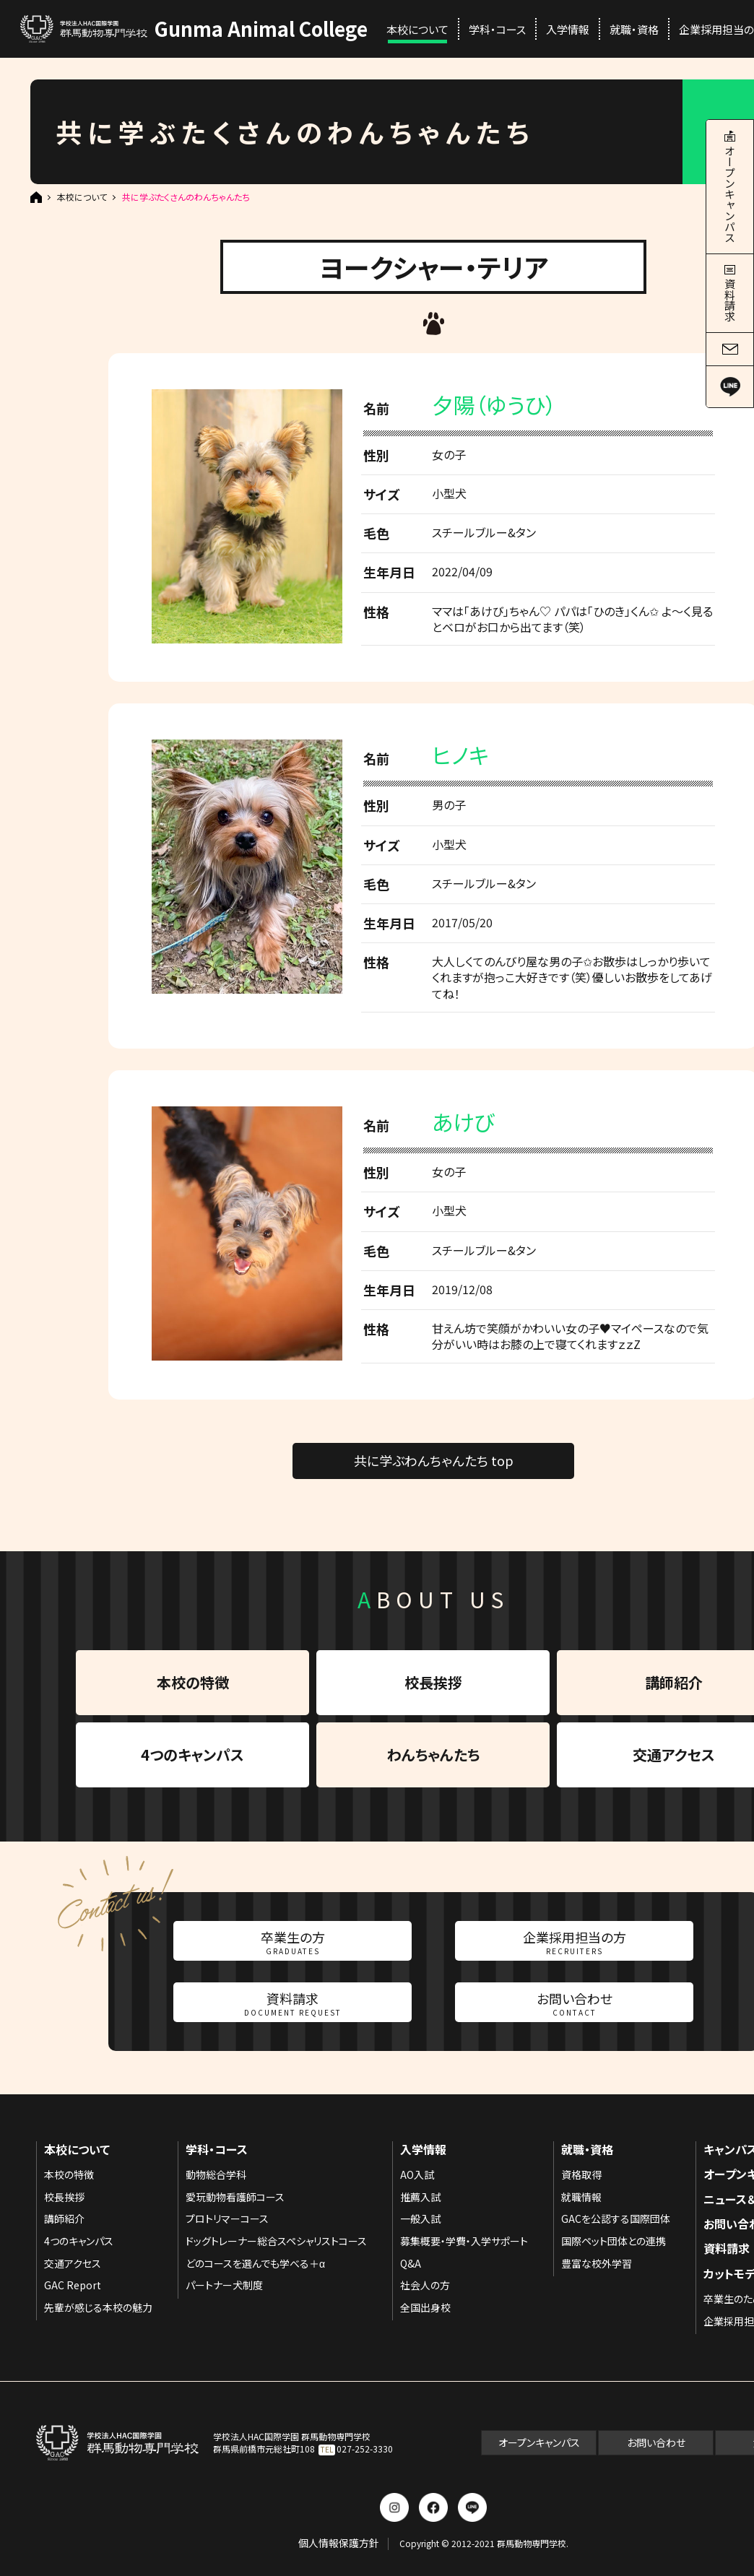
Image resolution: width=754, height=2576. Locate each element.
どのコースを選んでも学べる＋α (255, 2263)
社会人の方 (425, 2285)
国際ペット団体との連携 (613, 2241)
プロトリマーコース (227, 2218)
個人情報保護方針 (338, 2543)
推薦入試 (420, 2197)
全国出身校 (425, 2307)
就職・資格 (634, 29)
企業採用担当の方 (574, 1941)
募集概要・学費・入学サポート (464, 2241)
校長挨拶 (433, 1682)
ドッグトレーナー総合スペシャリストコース (276, 2241)
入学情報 (567, 29)
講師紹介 (64, 2218)
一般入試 (420, 2218)
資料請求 (293, 2003)
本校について (417, 29)
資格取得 (581, 2174)
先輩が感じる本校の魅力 (98, 2307)
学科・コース (497, 29)
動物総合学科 (216, 2174)
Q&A (410, 2263)
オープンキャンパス (539, 2442)
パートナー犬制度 (224, 2285)
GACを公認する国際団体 (615, 2218)
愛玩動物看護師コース (235, 2197)
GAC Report (72, 2285)
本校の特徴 (193, 1682)
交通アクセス (72, 2263)
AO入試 (417, 2174)
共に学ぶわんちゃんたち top (434, 1460)
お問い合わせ (574, 2003)
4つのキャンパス (192, 1754)
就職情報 (581, 2197)
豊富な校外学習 (596, 2263)
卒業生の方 (293, 1941)
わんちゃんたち (433, 1754)
